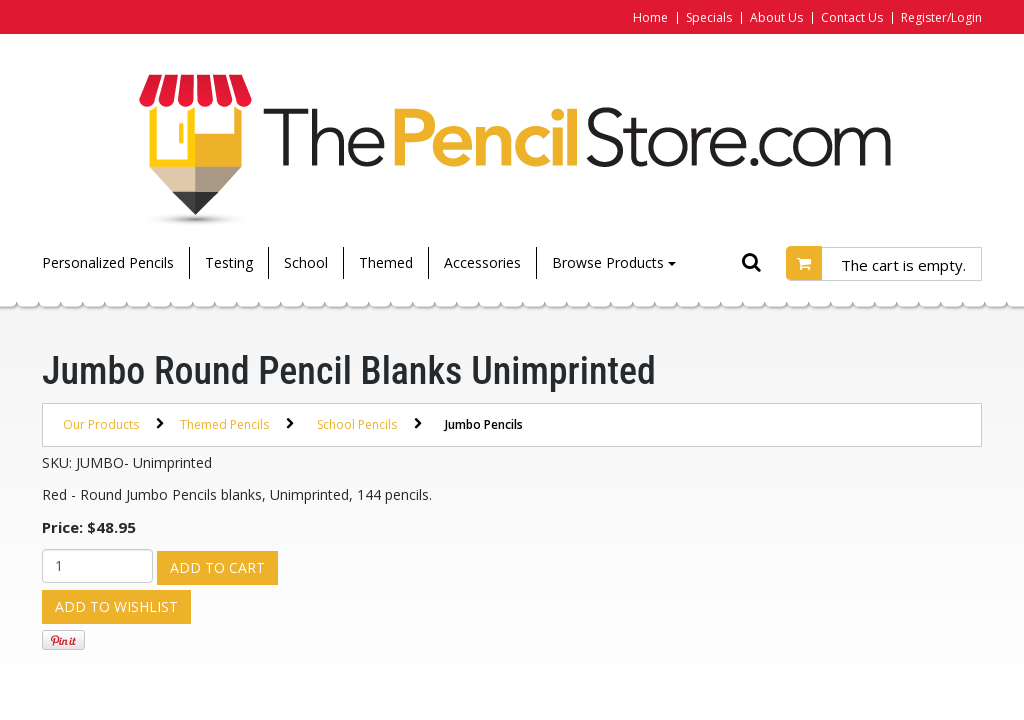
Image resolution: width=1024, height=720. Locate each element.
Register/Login (941, 17)
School (306, 262)
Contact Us (852, 17)
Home (650, 17)
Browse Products (614, 262)
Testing (229, 262)
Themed (386, 262)
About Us (776, 17)
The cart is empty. (903, 265)
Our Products (101, 424)
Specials (709, 17)
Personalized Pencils (108, 262)
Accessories (482, 262)
